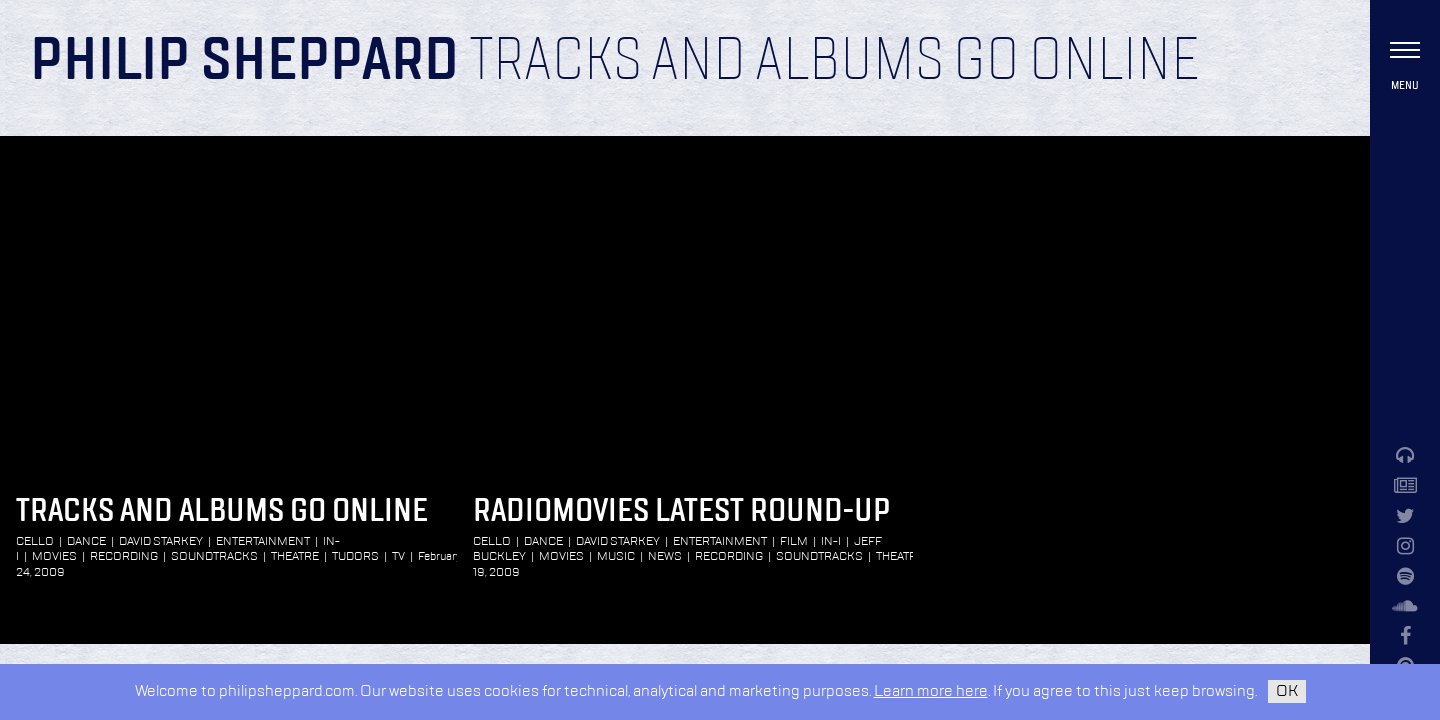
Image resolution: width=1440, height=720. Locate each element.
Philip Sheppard (244, 62)
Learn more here (931, 691)
